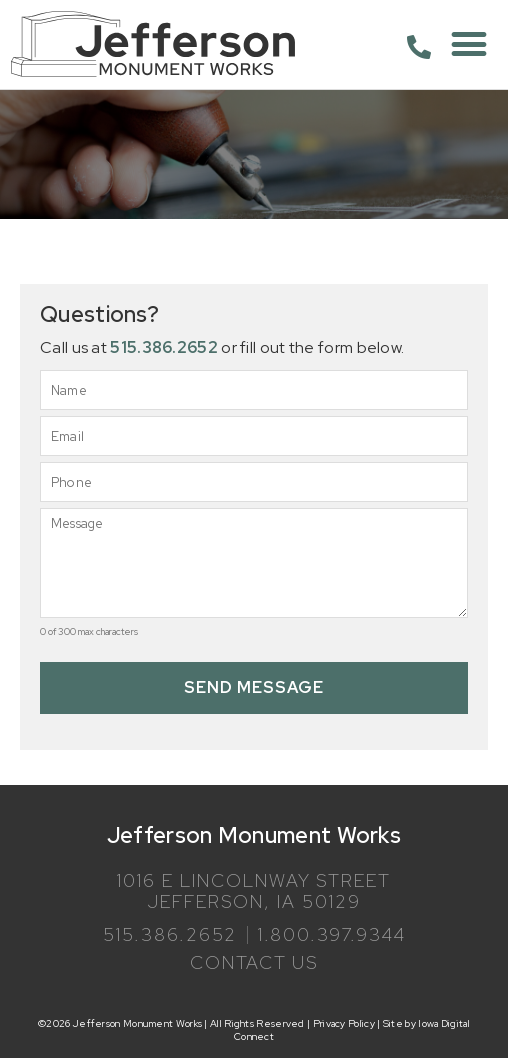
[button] (469, 44)
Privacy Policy (344, 1023)
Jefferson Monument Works (254, 835)
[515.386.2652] (419, 47)
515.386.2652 (164, 348)
